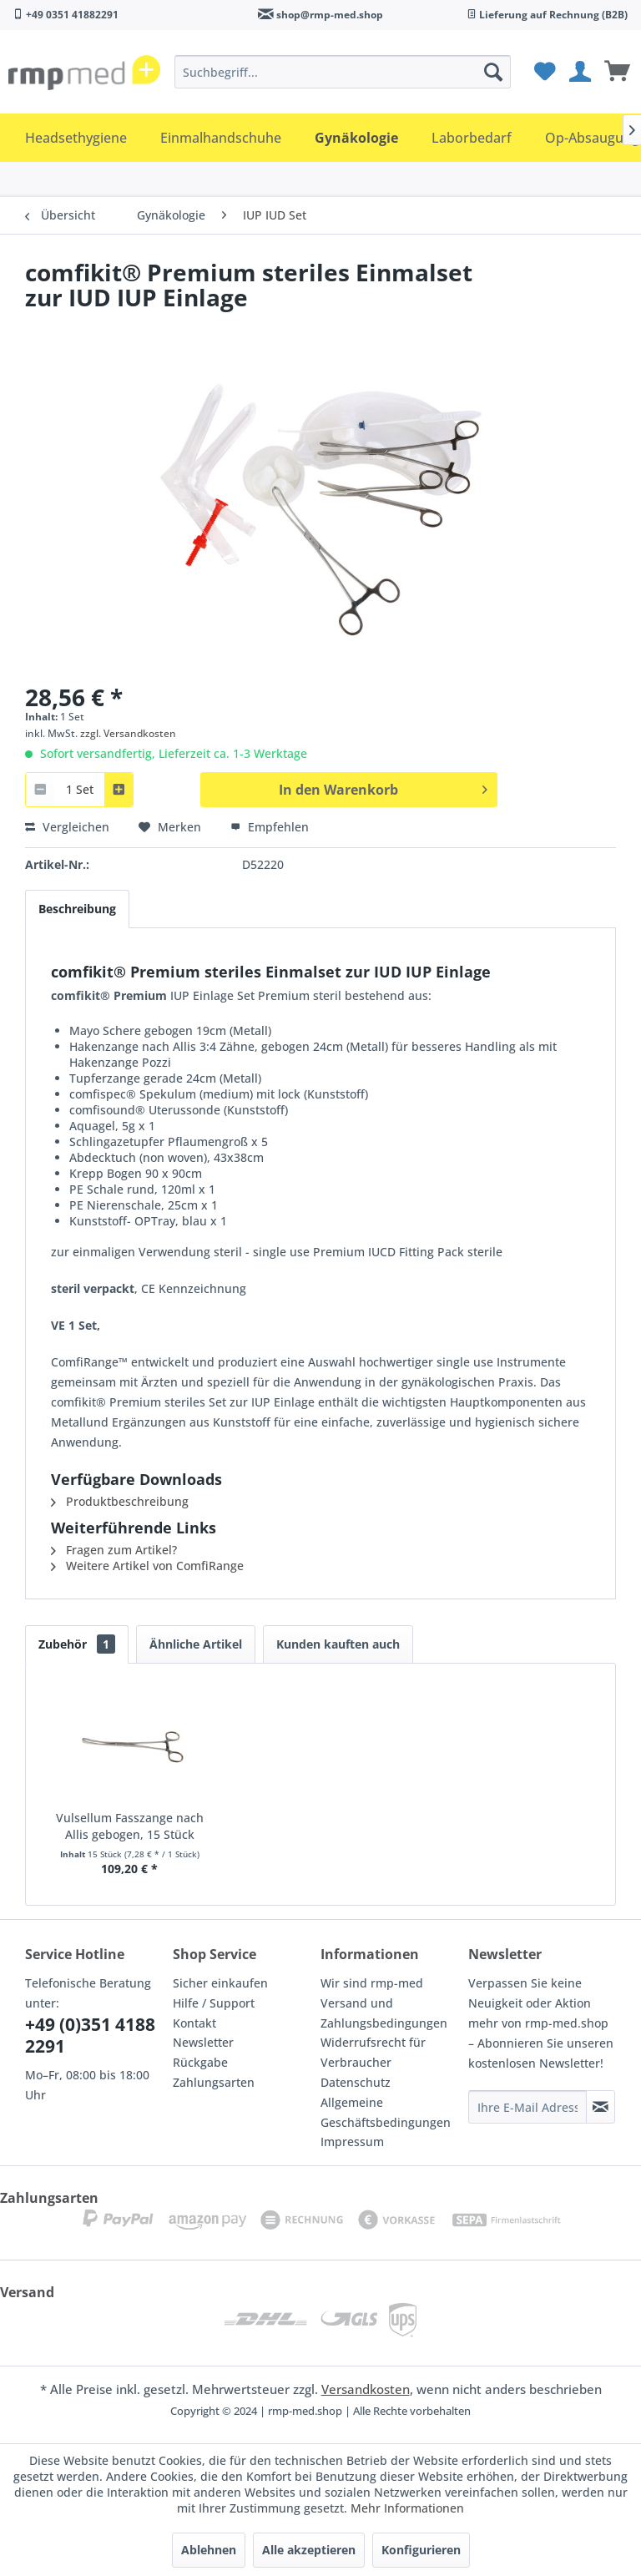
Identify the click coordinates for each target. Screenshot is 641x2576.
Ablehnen (208, 2550)
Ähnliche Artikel (195, 1644)
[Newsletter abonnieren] (600, 2107)
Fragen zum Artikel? (114, 1550)
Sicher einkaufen (220, 1983)
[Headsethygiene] (76, 138)
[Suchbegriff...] (342, 71)
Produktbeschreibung (120, 1501)
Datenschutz (355, 2082)
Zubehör (76, 1644)
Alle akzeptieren (309, 2550)
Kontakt (194, 2023)
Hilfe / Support (214, 2003)
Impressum (352, 2141)
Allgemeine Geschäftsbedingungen (385, 2112)
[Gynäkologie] (356, 138)
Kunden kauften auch (338, 1644)
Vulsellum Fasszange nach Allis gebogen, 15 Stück (130, 1826)
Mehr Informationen (407, 2508)
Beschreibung (77, 909)
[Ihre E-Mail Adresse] (527, 2107)
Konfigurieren (421, 2550)
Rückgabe (200, 2062)
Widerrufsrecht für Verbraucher (373, 2052)
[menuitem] (342, 71)
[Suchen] (493, 71)
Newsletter (203, 2042)
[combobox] (79, 789)
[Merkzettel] (542, 71)
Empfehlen (269, 827)
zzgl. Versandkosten (128, 733)
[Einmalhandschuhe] (221, 138)
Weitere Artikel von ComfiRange (147, 1565)
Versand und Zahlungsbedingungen (383, 2013)
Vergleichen (67, 827)
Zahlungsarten (214, 2082)
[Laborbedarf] (471, 138)
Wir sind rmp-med (371, 1983)
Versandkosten (365, 2389)
